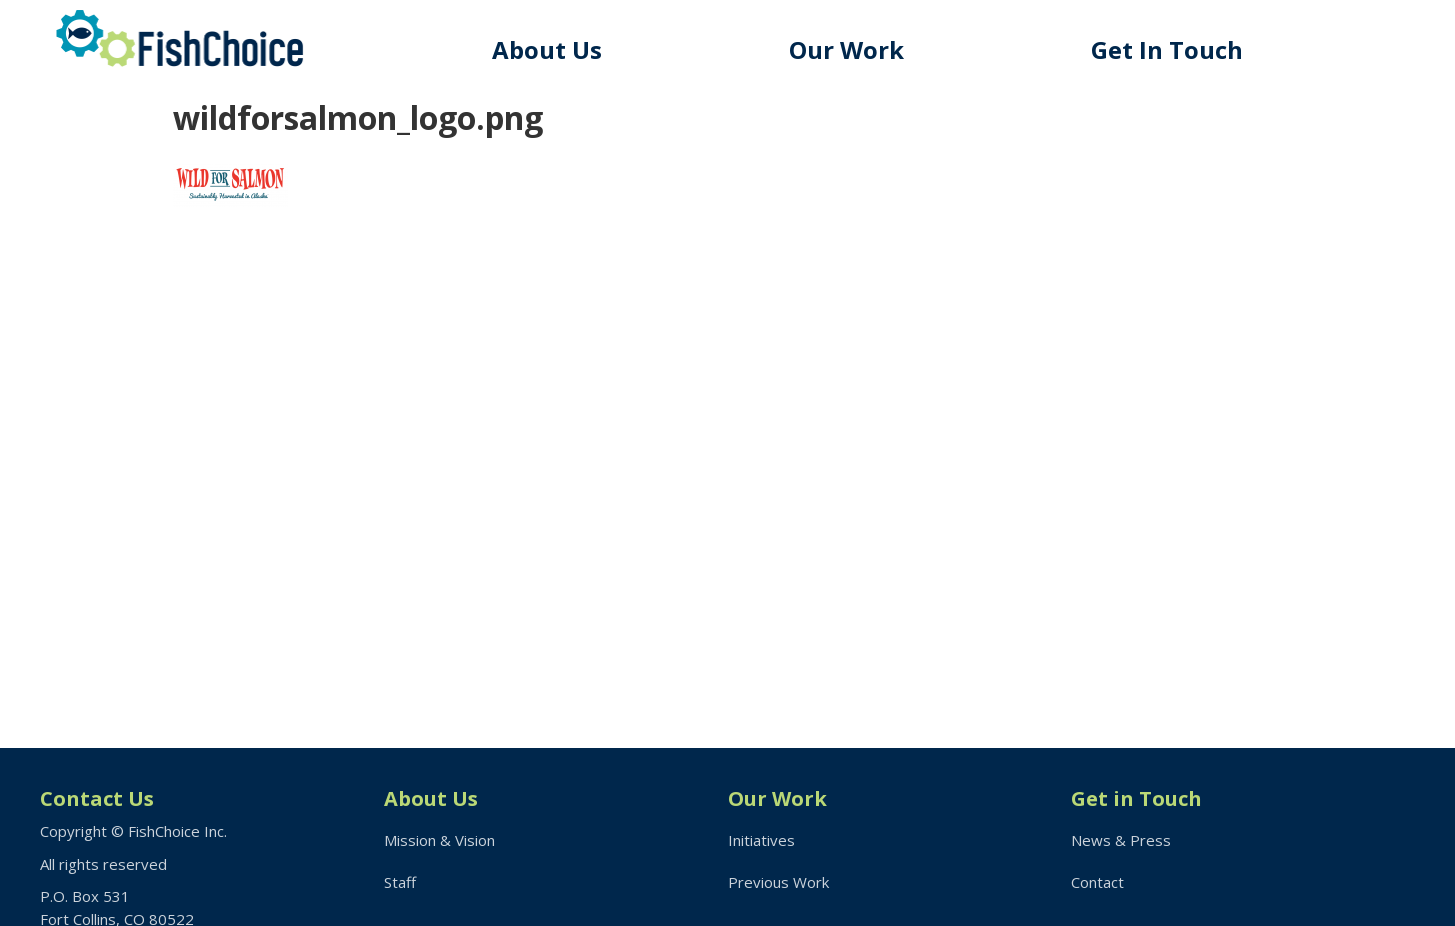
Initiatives (761, 840)
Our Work (846, 49)
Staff (400, 882)
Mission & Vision (439, 840)
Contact (1097, 882)
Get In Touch (1167, 49)
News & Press (1121, 840)
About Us (547, 49)
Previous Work (778, 882)
